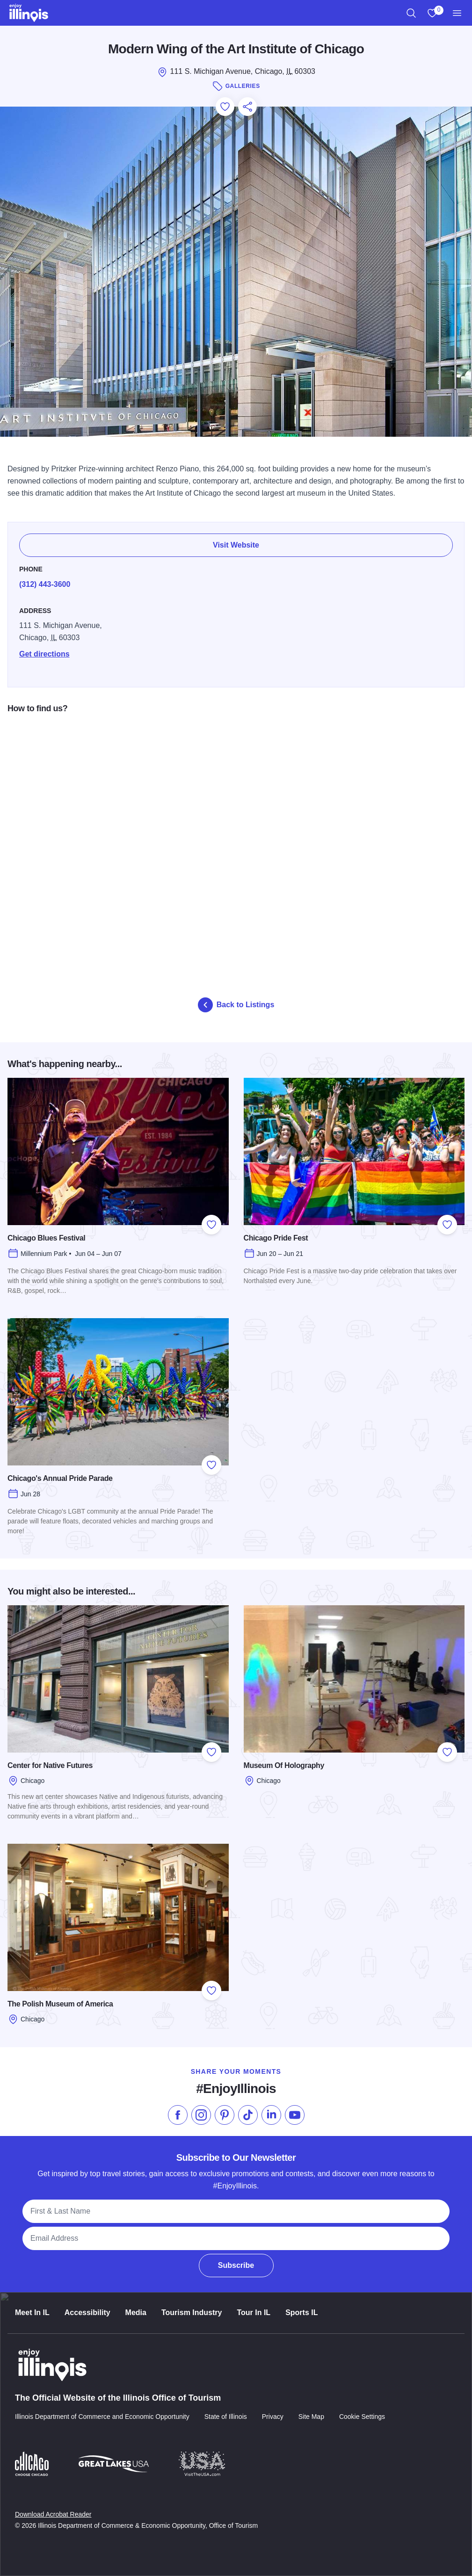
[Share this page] (247, 106)
